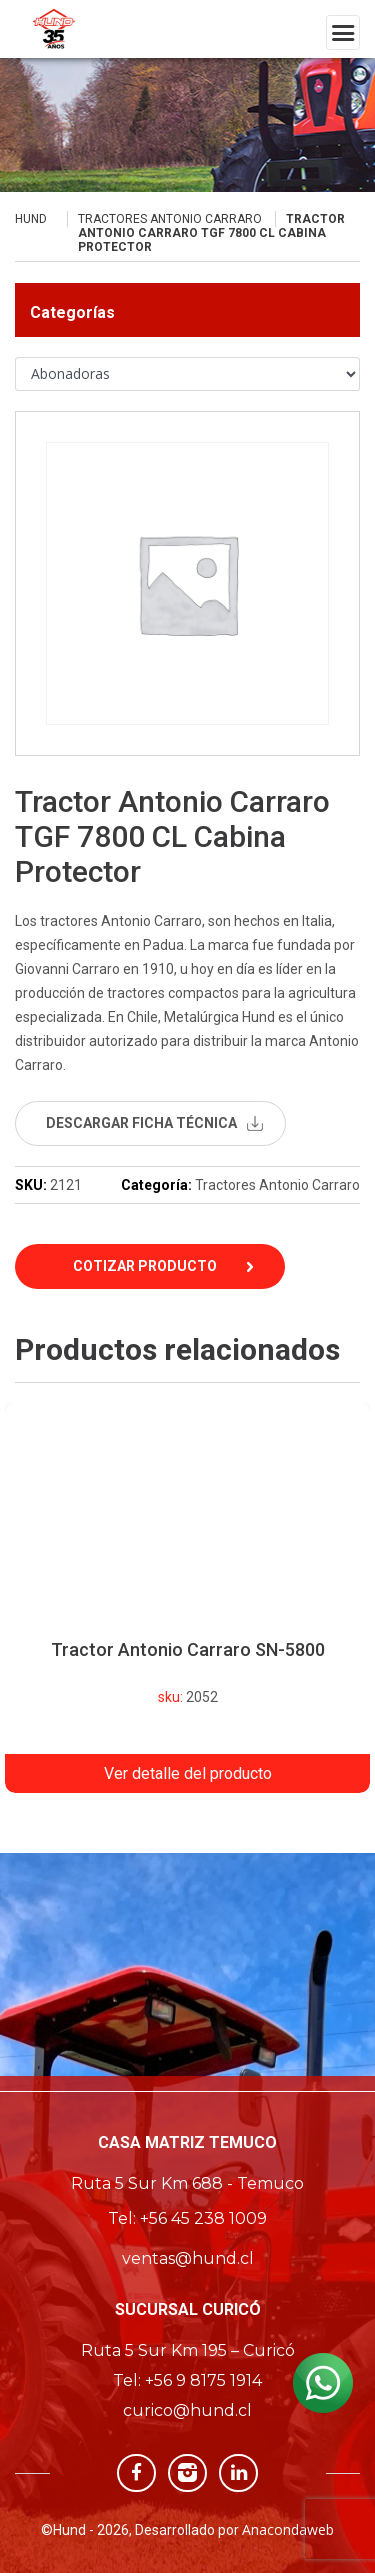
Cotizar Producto (145, 1266)
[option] (187, 1598)
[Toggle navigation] (343, 32)
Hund (31, 219)
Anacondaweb (288, 2529)
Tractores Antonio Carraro (170, 219)
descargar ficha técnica (141, 1123)
